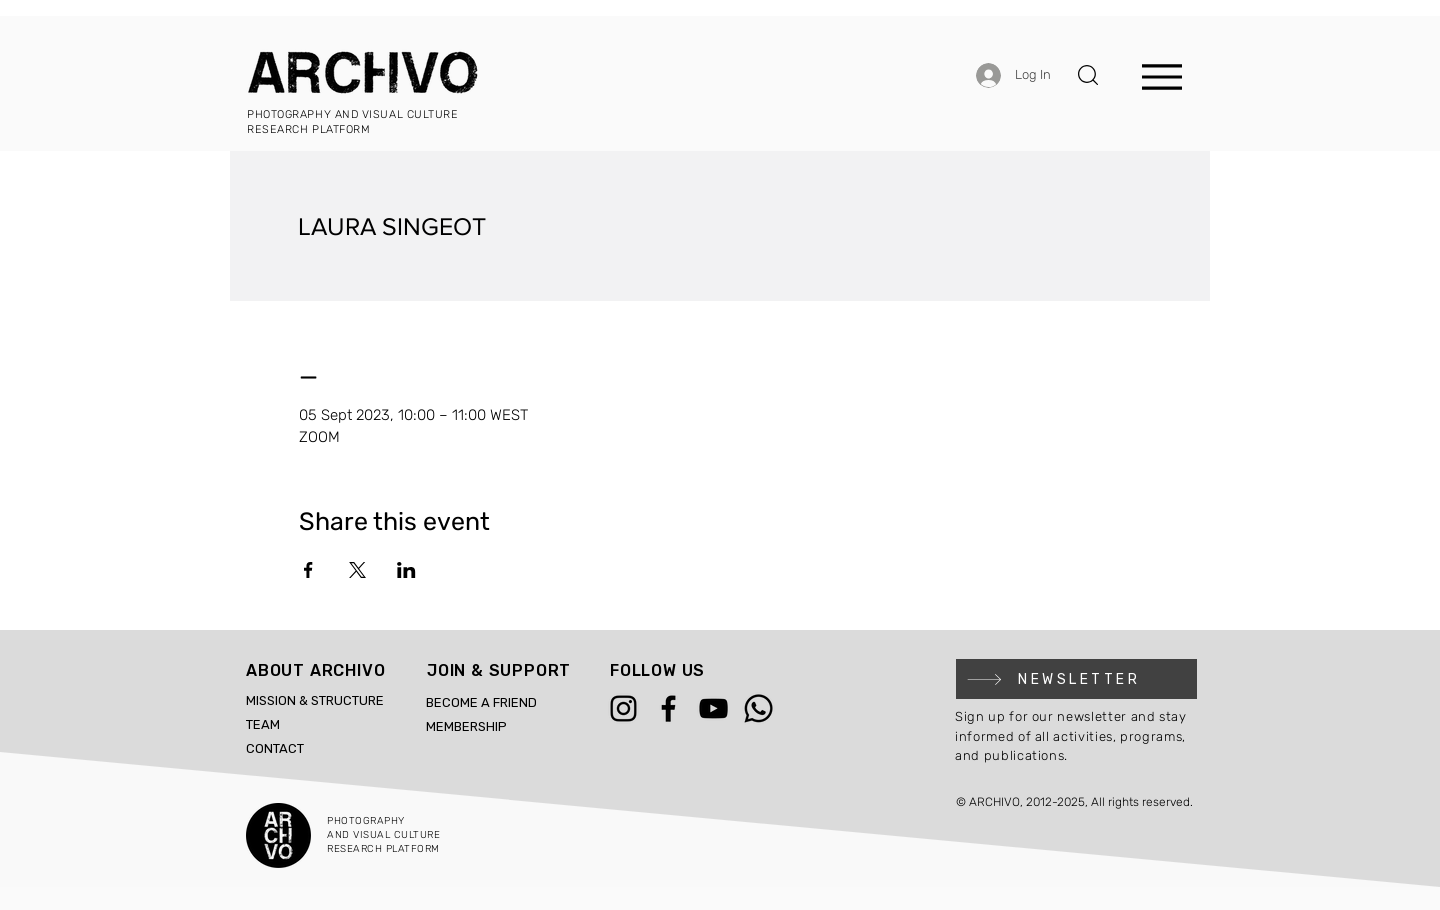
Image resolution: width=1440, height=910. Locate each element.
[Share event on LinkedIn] (406, 570)
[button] (1088, 75)
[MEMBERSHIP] (510, 727)
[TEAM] (290, 725)
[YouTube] (713, 708)
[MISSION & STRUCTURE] (330, 701)
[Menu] (1161, 76)
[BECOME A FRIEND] (510, 703)
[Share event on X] (357, 570)
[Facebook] (668, 708)
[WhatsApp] (758, 708)
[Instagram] (623, 708)
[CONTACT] (290, 749)
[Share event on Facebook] (308, 570)
